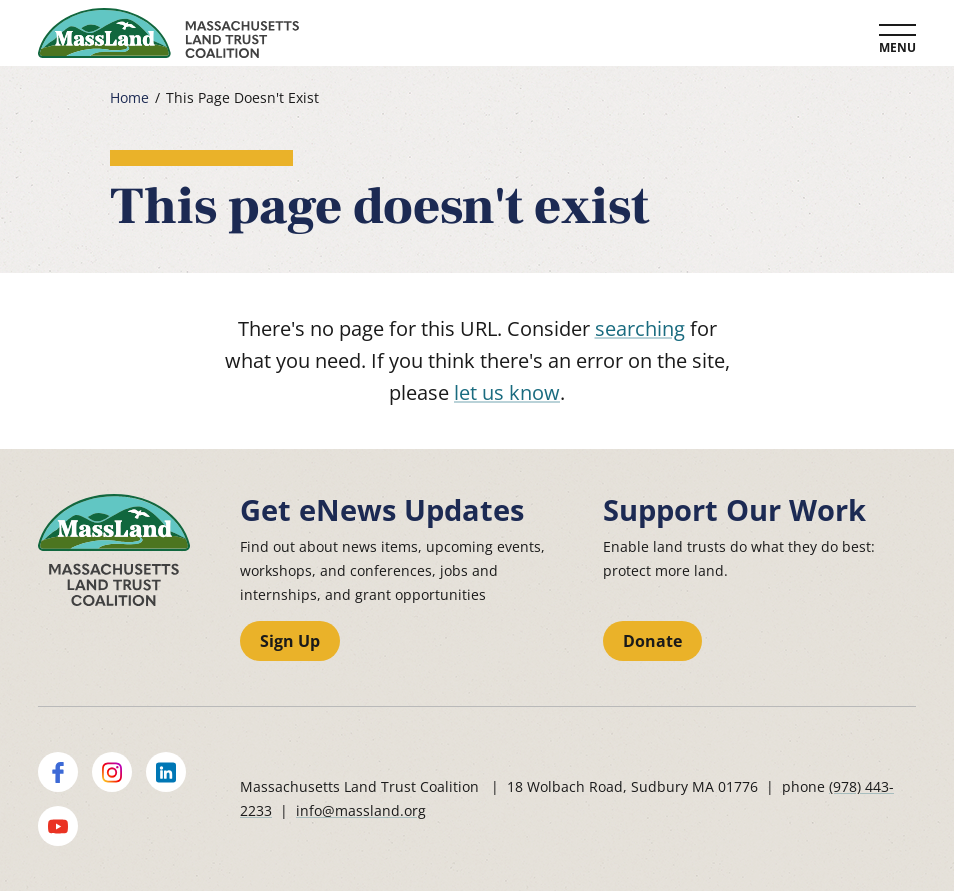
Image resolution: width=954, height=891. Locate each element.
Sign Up (290, 641)
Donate (652, 641)
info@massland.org (361, 810)
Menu (897, 47)
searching (640, 328)
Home (129, 98)
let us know (507, 392)
